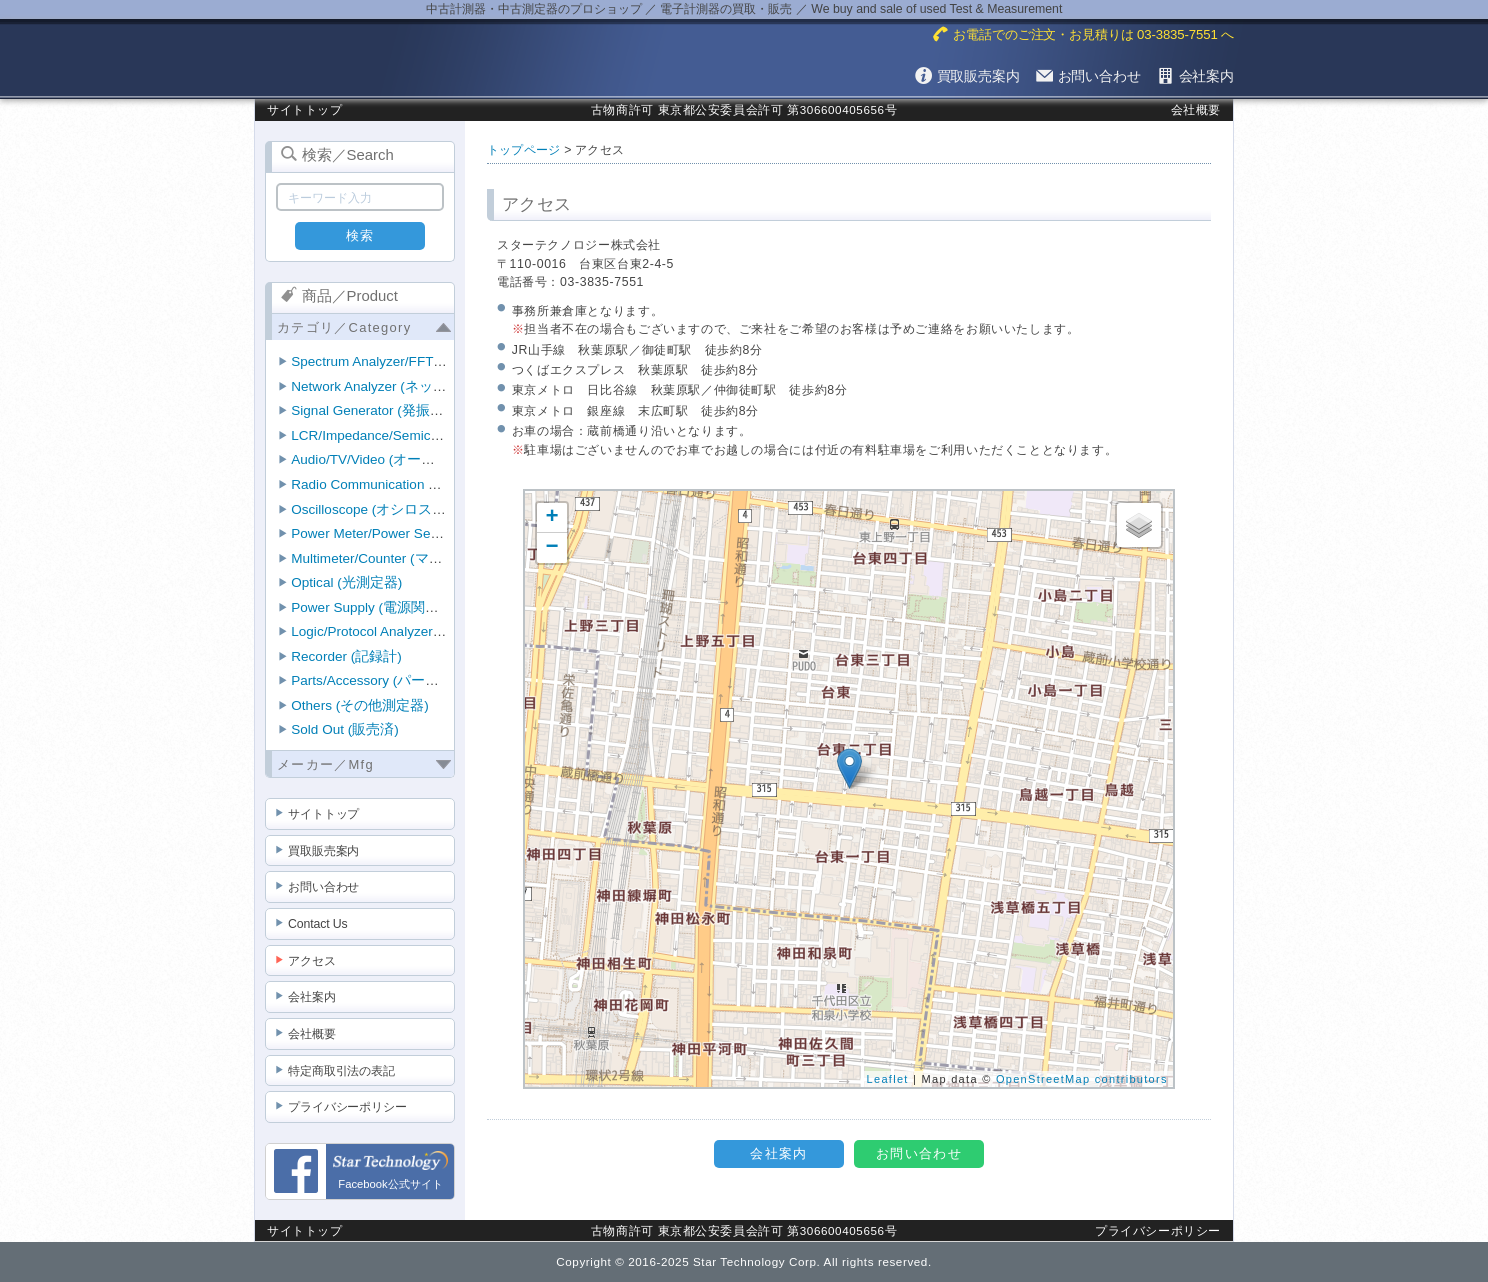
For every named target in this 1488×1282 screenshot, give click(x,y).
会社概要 (1196, 109)
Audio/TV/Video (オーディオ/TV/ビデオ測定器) (433, 459)
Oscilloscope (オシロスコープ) (384, 509)
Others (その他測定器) (359, 705)
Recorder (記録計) (346, 656)
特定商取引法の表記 (341, 1071)
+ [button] (552, 518)
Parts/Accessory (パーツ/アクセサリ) (404, 680)
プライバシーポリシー (347, 1107)
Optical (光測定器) (346, 582)
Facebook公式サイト (390, 1177)
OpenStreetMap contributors (1082, 1079)
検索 (360, 235)
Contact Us (318, 924)
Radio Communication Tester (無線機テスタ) (426, 484)
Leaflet (888, 1079)
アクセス (312, 961)
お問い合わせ (323, 887)
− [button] (552, 548)
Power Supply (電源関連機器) (381, 607)
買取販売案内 (323, 851)
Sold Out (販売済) (344, 729)
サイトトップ (305, 109)
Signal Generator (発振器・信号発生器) (411, 410)
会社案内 (312, 997)
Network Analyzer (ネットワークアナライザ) (427, 386)
